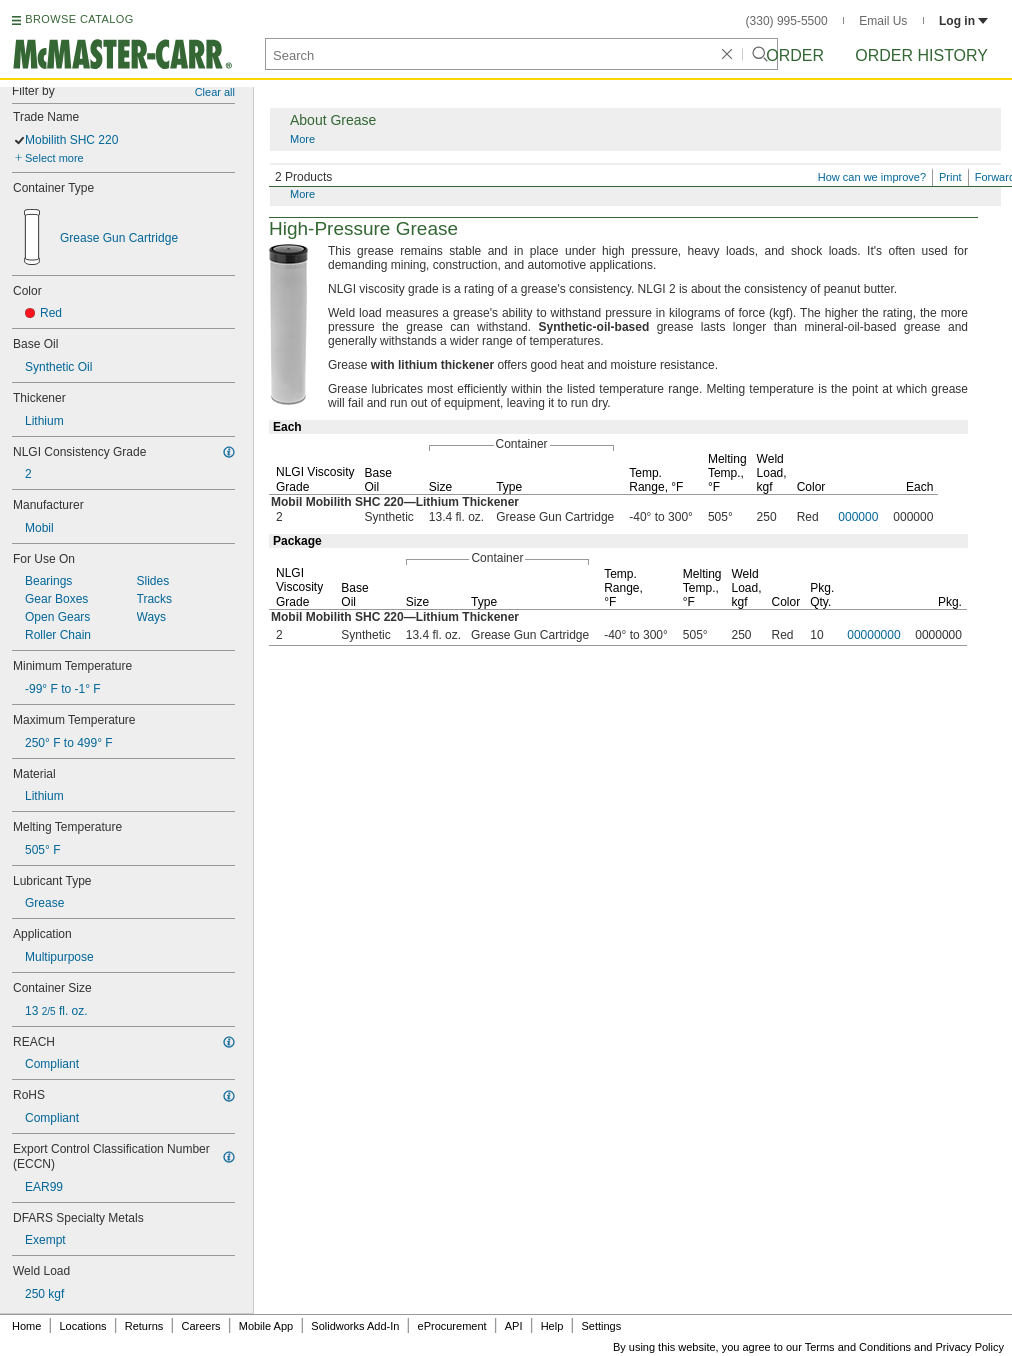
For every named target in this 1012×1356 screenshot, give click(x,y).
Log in (963, 21)
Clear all (215, 92)
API (514, 1326)
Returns (144, 1326)
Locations (83, 1326)
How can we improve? (872, 177)
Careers (200, 1326)
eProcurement (452, 1326)
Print (950, 177)
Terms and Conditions (858, 1347)
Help (552, 1326)
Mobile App (266, 1326)
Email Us (883, 21)
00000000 (873, 635)
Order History (921, 55)
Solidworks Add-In (355, 1326)
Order (795, 55)
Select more (54, 158)
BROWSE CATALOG (79, 19)
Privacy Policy (970, 1347)
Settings (601, 1326)
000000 (858, 517)
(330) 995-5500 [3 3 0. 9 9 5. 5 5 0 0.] (787, 21)
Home (26, 1326)
